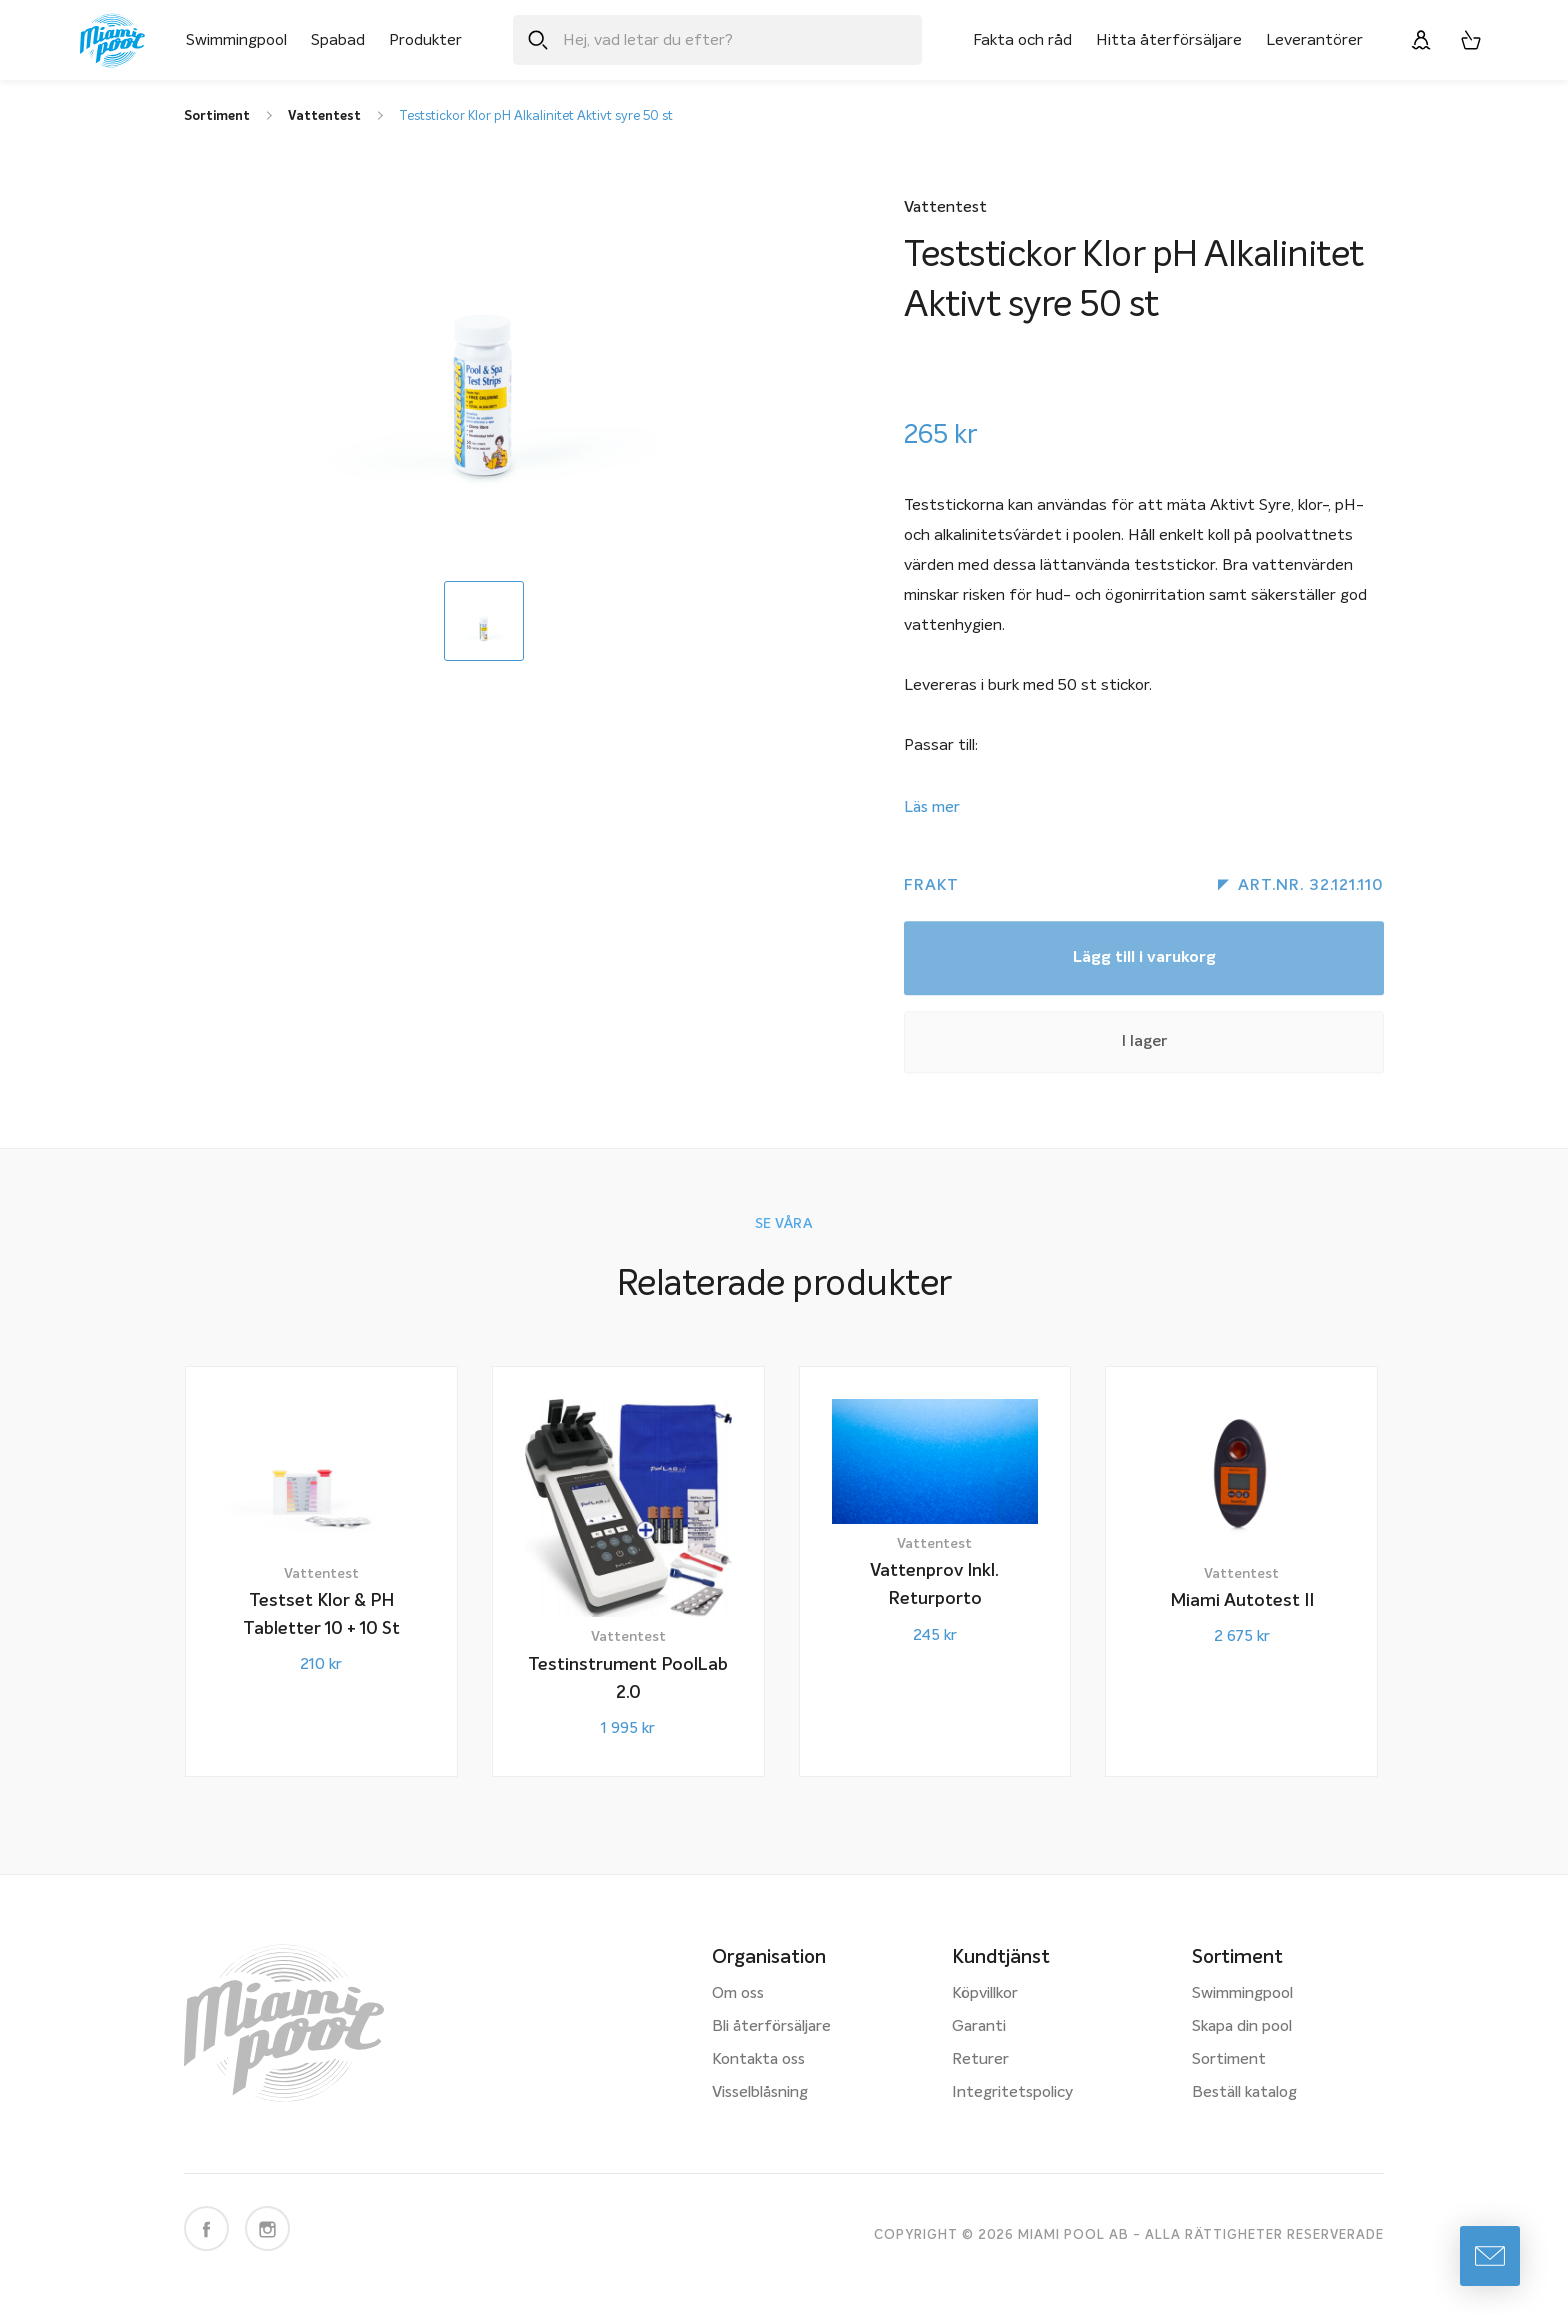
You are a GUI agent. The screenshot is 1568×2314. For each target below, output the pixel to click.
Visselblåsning (760, 2093)
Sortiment (1229, 2060)
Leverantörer (1314, 40)
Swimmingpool (236, 40)
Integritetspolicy (1012, 2093)
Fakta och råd (1022, 40)
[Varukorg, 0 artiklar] (1471, 40)
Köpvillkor (985, 1994)
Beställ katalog (1244, 2093)
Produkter (425, 40)
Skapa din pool (1242, 2027)
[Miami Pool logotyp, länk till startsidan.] (112, 40)
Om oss (738, 1994)
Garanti (979, 2027)
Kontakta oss (758, 2060)
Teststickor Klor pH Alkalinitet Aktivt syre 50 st (536, 116)
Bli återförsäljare (771, 2027)
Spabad (338, 40)
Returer (980, 2060)
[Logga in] (1421, 40)
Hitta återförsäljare (1169, 40)
